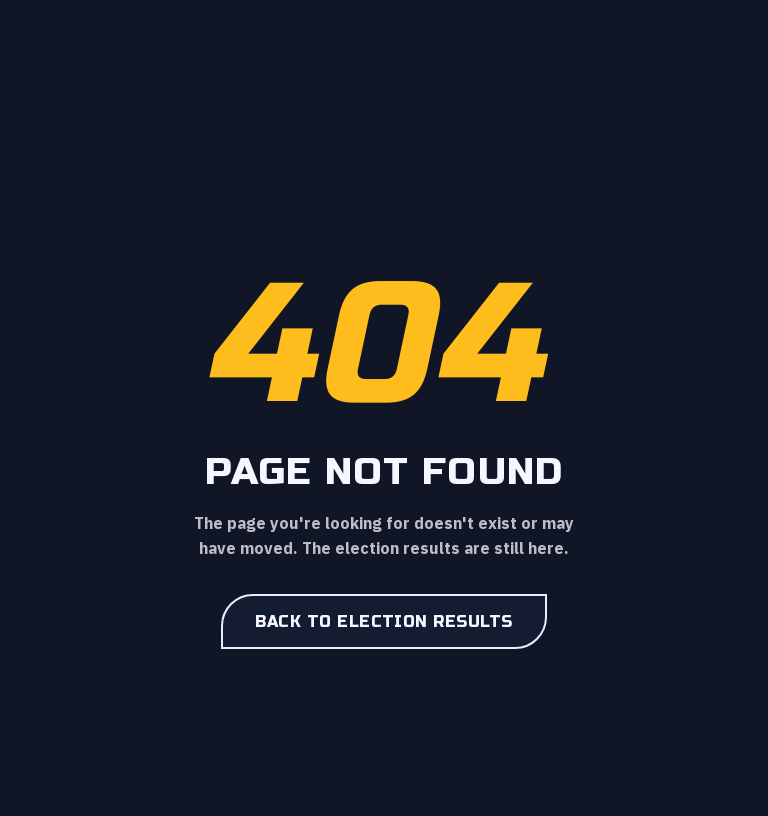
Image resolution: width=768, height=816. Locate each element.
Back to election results (384, 621)
